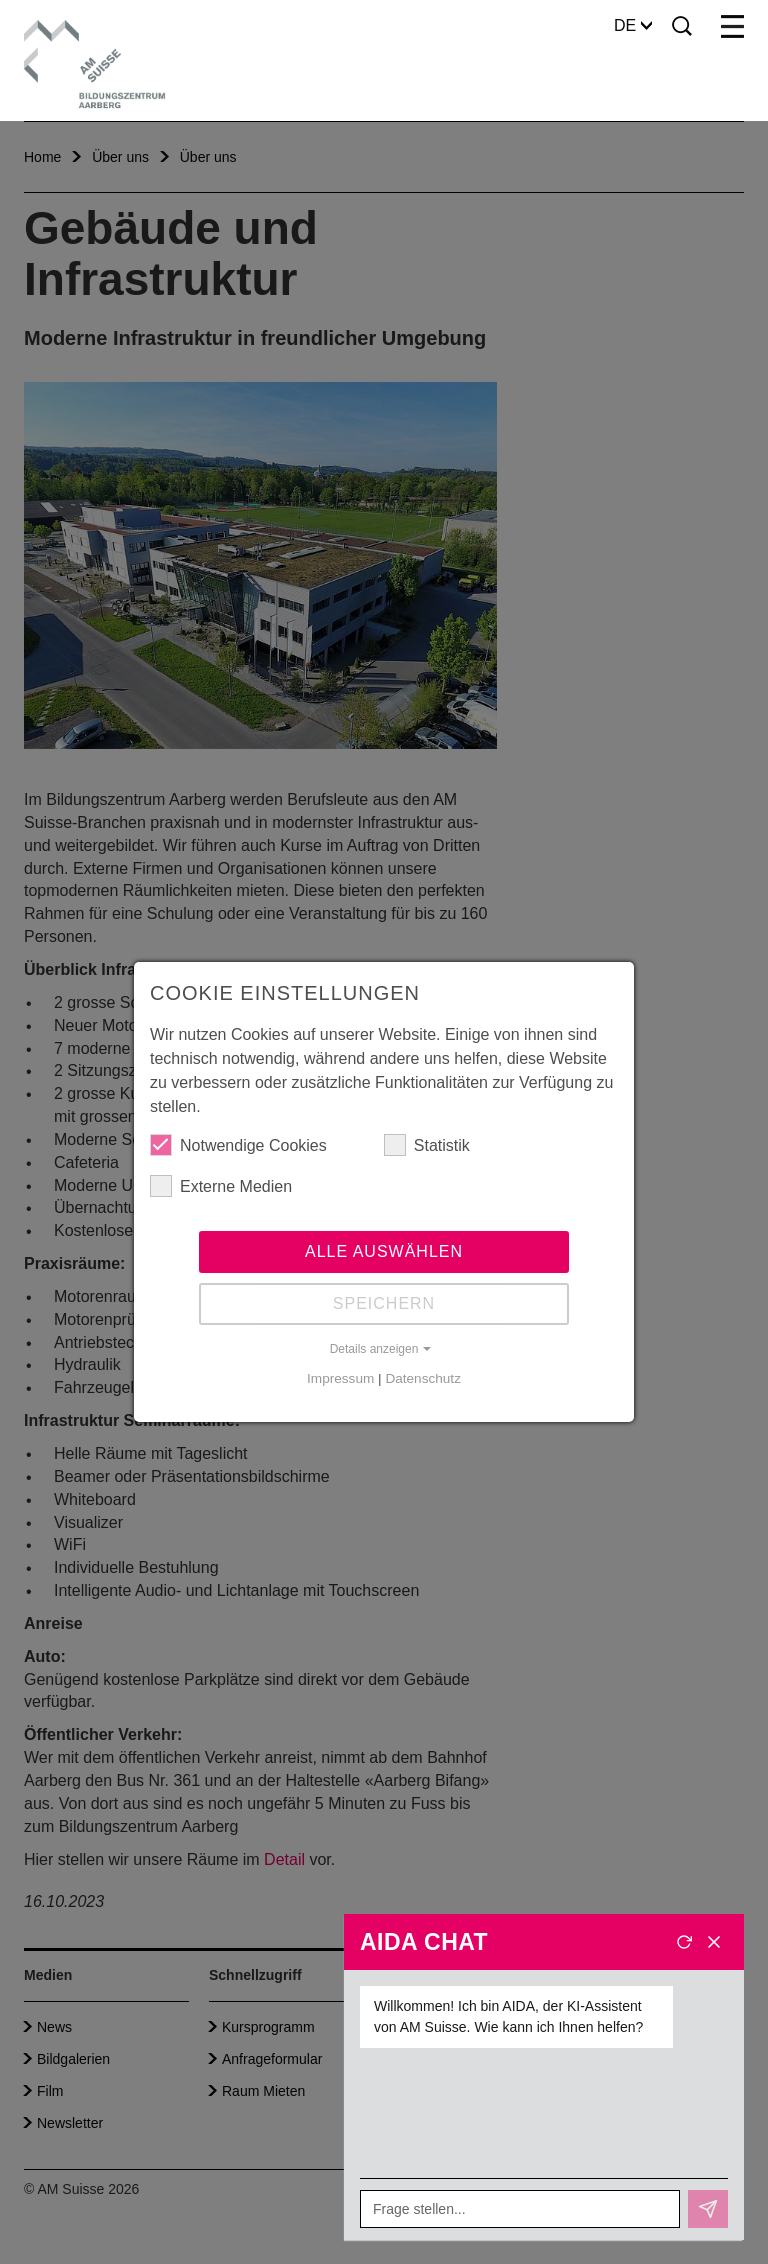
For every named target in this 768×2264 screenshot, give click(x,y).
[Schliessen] (714, 1942)
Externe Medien (221, 1186)
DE (633, 25)
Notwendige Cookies (238, 1145)
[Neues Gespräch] (684, 1942)
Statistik (427, 1145)
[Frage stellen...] (520, 2209)
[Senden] (708, 2209)
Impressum (340, 1378)
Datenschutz (423, 1378)
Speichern (384, 1303)
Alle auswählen (384, 1251)
